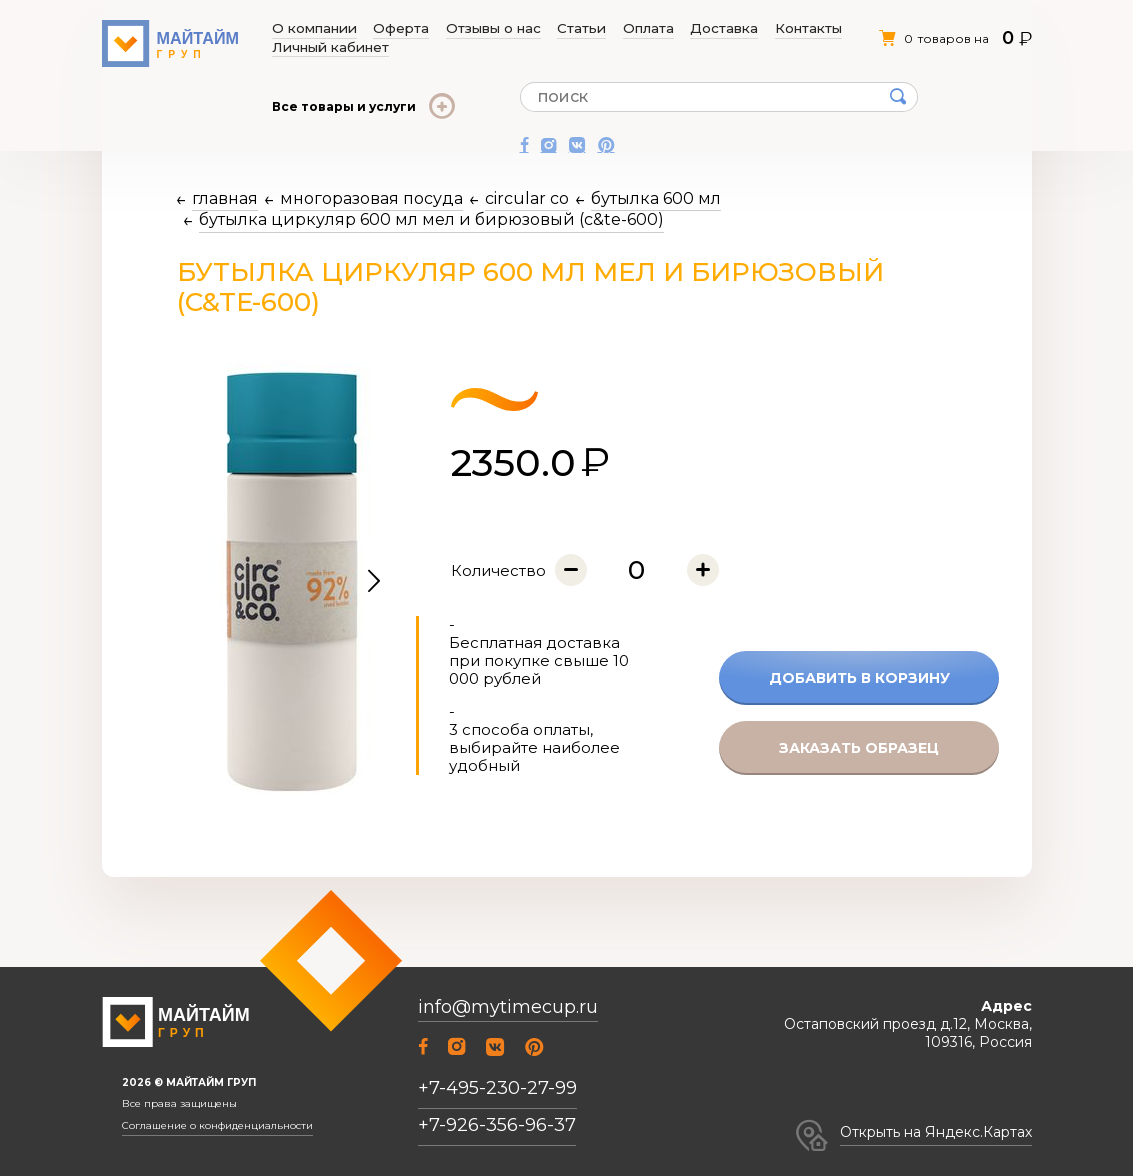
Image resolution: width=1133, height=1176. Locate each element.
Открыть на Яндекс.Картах (936, 1132)
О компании (312, 29)
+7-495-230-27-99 (497, 1088)
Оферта (381, 29)
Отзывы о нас (455, 29)
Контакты (697, 29)
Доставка (632, 29)
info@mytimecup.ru (508, 1007)
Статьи (525, 29)
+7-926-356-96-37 (497, 1125)
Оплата (574, 29)
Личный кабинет (785, 29)
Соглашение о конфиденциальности (217, 1126)
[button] (374, 582)
